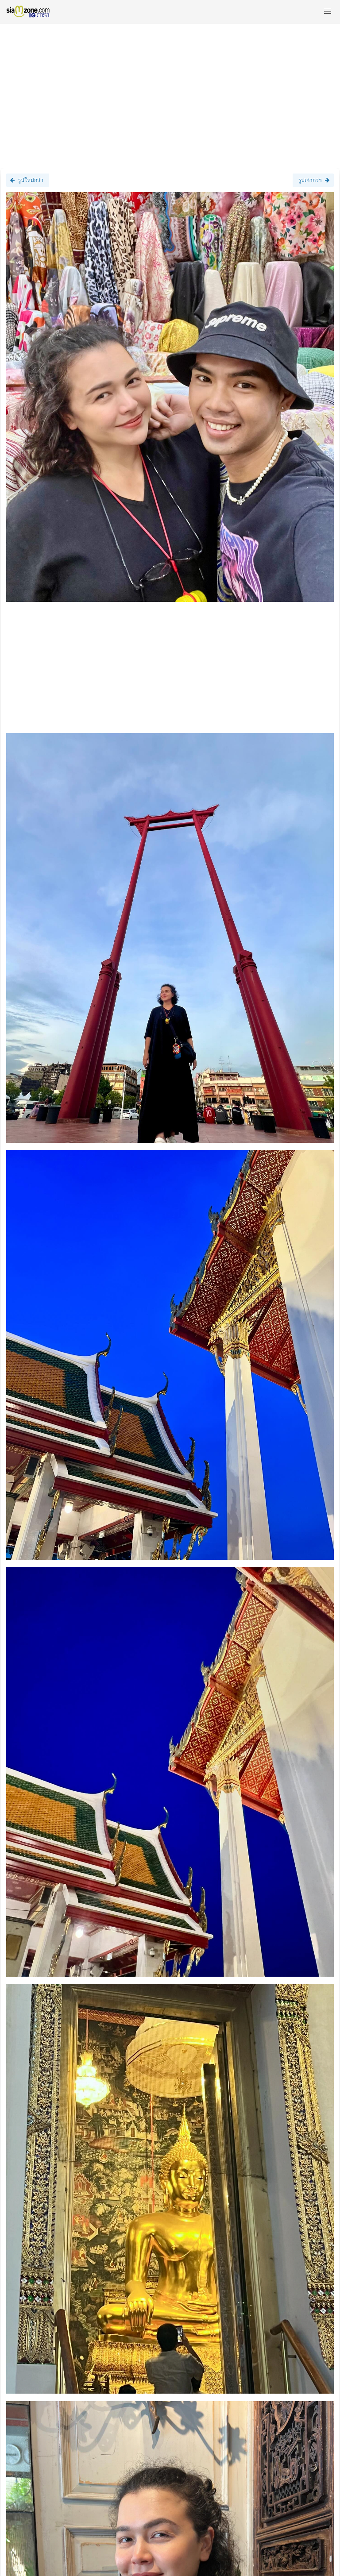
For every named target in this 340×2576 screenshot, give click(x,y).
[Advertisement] (170, 92)
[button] (327, 11)
